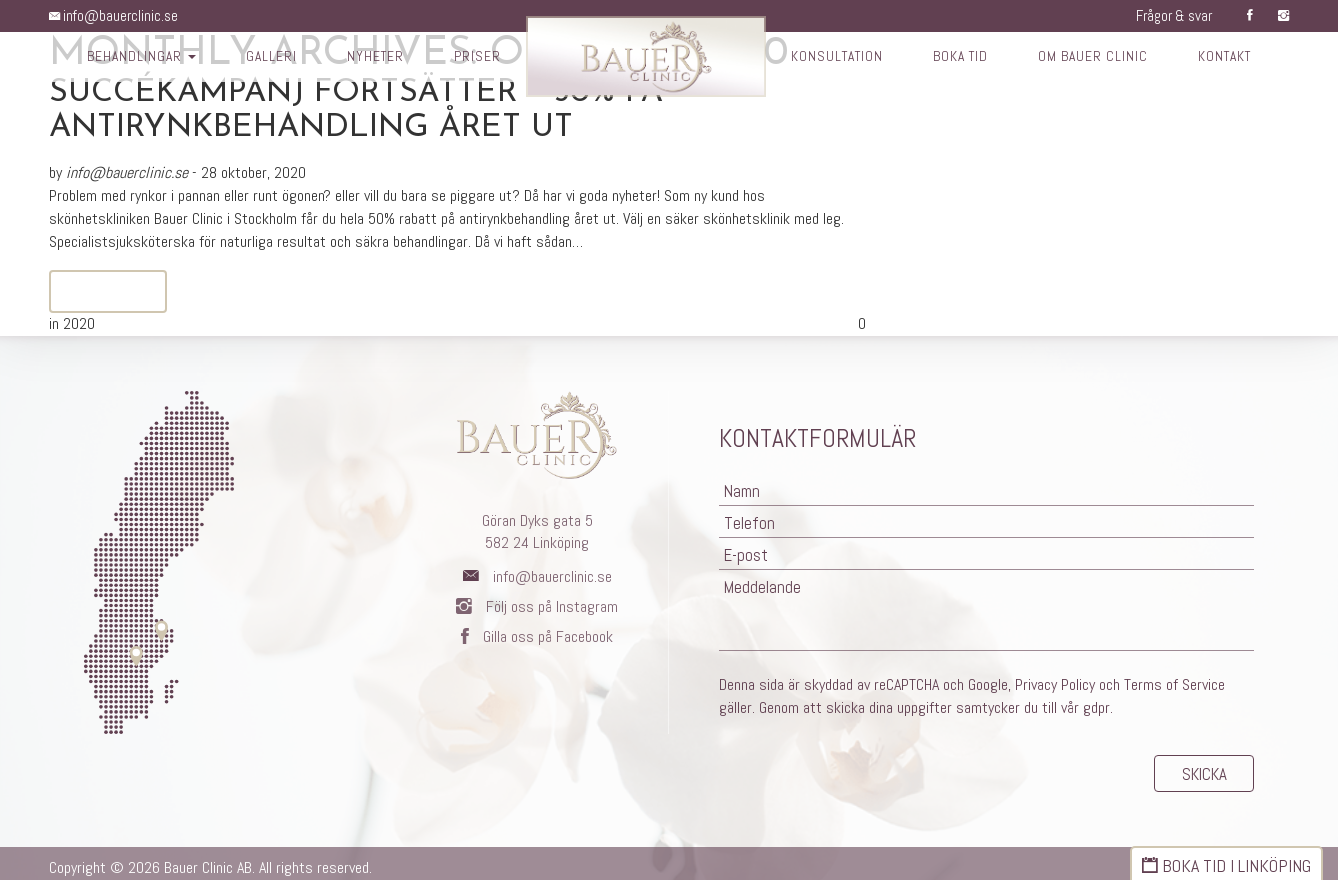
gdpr (1096, 699)
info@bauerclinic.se (116, 15)
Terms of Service (1174, 676)
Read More (108, 292)
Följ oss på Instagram (537, 606)
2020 (79, 323)
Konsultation (835, 58)
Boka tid (963, 58)
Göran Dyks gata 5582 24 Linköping (537, 532)
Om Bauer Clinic (1099, 58)
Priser (473, 58)
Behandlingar (132, 58)
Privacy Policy (1055, 676)
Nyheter (369, 58)
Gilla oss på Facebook (537, 636)
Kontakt (1234, 58)
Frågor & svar (1169, 15)
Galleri (264, 58)
